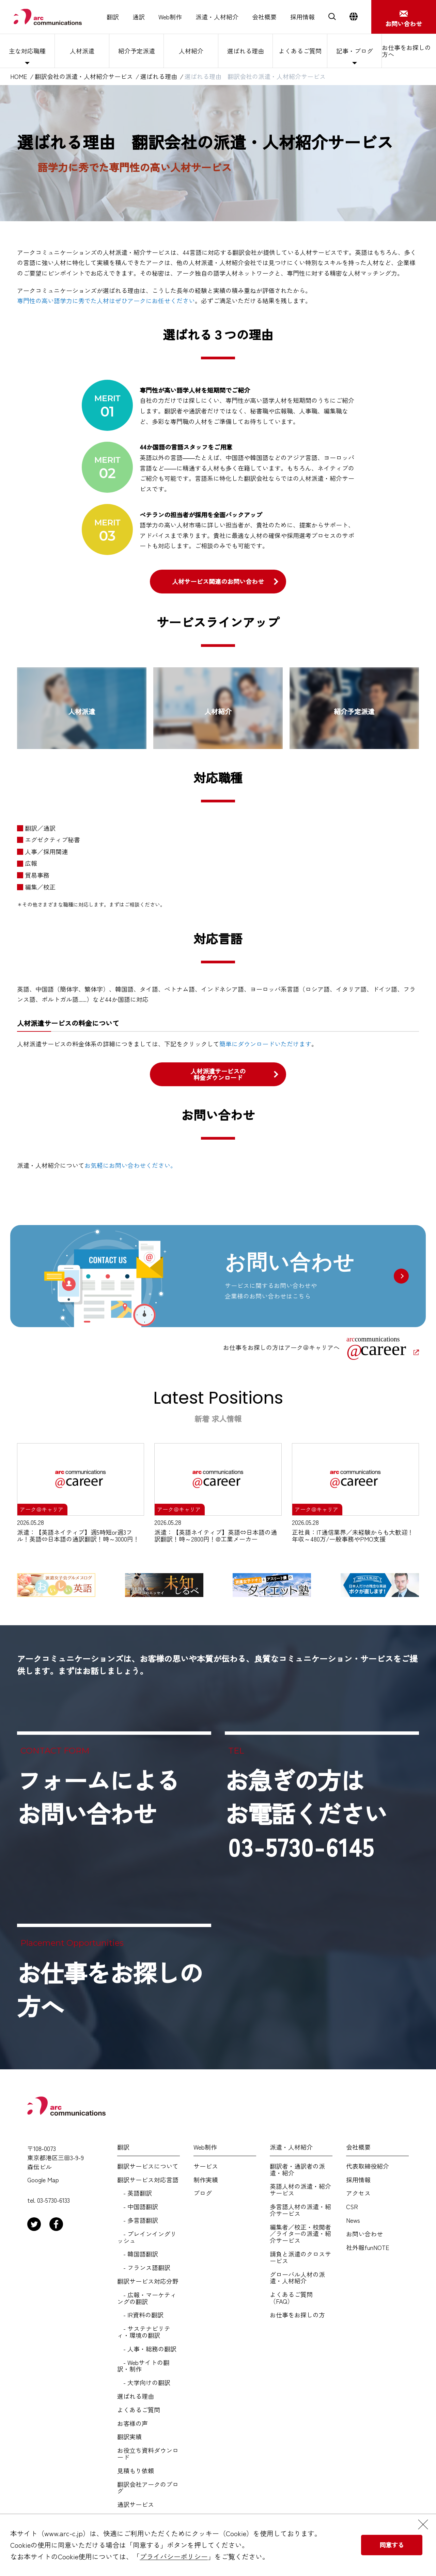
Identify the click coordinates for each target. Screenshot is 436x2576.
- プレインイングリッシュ (146, 2237)
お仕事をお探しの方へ (406, 51)
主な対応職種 (27, 50)
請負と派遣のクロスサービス (300, 2257)
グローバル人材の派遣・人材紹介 (297, 2278)
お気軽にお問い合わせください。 (130, 1165)
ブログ (202, 2193)
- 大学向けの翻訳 (143, 2382)
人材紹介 (191, 50)
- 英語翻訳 (134, 2193)
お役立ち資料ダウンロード (147, 2454)
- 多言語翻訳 (137, 2220)
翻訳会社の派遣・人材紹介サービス (84, 76)
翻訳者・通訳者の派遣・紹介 (297, 2169)
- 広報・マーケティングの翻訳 (146, 2298)
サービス (205, 2166)
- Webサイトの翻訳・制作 (143, 2366)
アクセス (358, 2193)
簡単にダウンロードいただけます (265, 1043)
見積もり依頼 (135, 2470)
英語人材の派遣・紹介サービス (300, 2190)
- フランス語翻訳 (143, 2267)
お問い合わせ (364, 2234)
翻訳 (113, 17)
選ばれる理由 (245, 50)
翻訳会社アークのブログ (147, 2488)
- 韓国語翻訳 (137, 2254)
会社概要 (264, 17)
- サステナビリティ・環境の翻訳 (143, 2332)
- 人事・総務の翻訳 (146, 2349)
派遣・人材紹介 (217, 17)
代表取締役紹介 (367, 2166)
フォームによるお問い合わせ (98, 1796)
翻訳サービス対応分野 (147, 2281)
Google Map (43, 2179)
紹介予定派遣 (136, 50)
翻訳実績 (129, 2436)
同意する (391, 2544)
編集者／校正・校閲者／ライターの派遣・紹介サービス (300, 2234)
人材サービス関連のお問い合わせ (218, 581)
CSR (352, 2206)
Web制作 (170, 17)
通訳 (139, 17)
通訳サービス (135, 2504)
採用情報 (302, 17)
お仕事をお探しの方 (297, 2315)
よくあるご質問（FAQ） (291, 2298)
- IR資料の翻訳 (140, 2315)
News (353, 2220)
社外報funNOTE (367, 2247)
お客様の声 (132, 2423)
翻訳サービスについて (147, 2166)
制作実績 (205, 2179)
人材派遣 (82, 50)
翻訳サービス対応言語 (147, 2179)
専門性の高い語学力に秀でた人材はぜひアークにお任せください (106, 300)
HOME (18, 76)
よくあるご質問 (300, 50)
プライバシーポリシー (174, 2556)
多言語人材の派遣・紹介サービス (300, 2210)
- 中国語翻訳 (137, 2206)
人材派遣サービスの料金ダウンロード (218, 1074)
